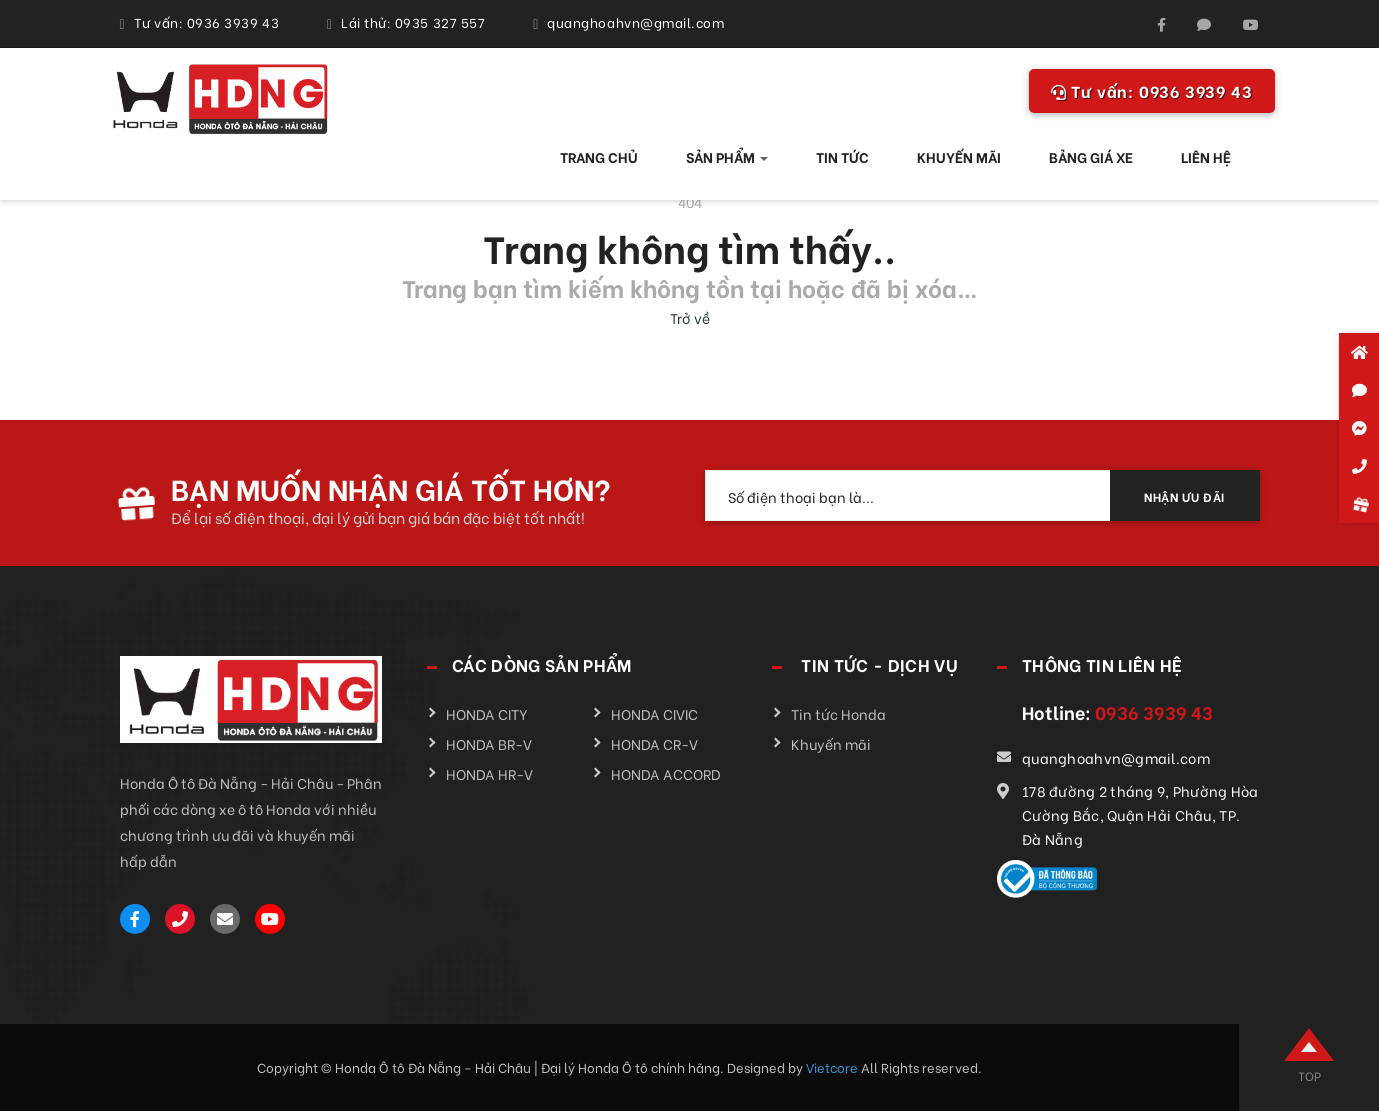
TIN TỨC (842, 156)
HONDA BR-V (489, 743)
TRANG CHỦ (599, 156)
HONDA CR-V (654, 743)
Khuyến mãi (831, 743)
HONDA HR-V (489, 773)
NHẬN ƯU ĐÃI (1184, 496)
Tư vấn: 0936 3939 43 (206, 21)
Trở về (690, 317)
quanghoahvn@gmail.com (635, 21)
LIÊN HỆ (1206, 156)
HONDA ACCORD (666, 773)
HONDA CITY (487, 713)
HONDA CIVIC (654, 713)
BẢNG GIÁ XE (1091, 156)
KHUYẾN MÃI (959, 156)
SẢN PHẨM (727, 156)
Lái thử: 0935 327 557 (413, 21)
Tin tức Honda (838, 713)
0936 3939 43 (1152, 90)
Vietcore (833, 1066)
